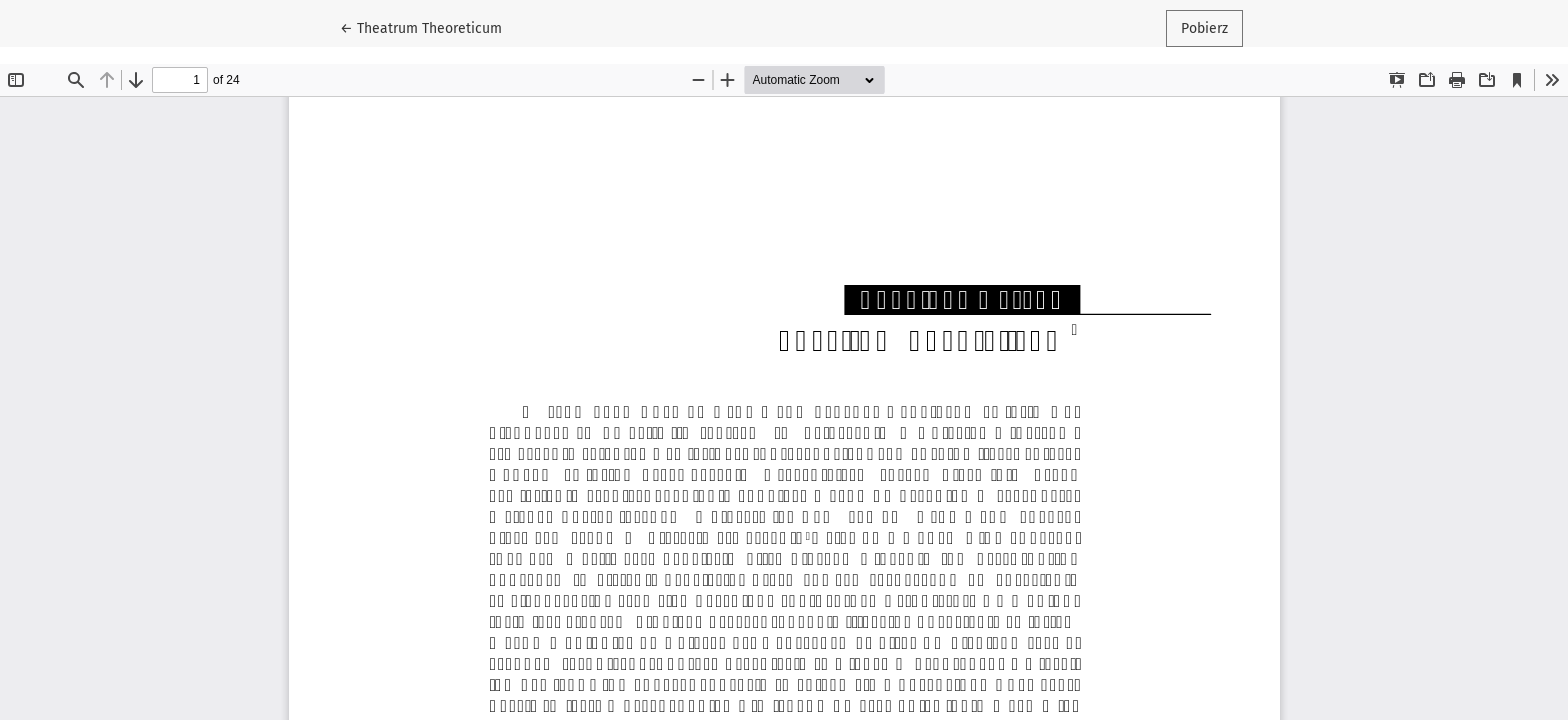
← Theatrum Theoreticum (428, 27)
